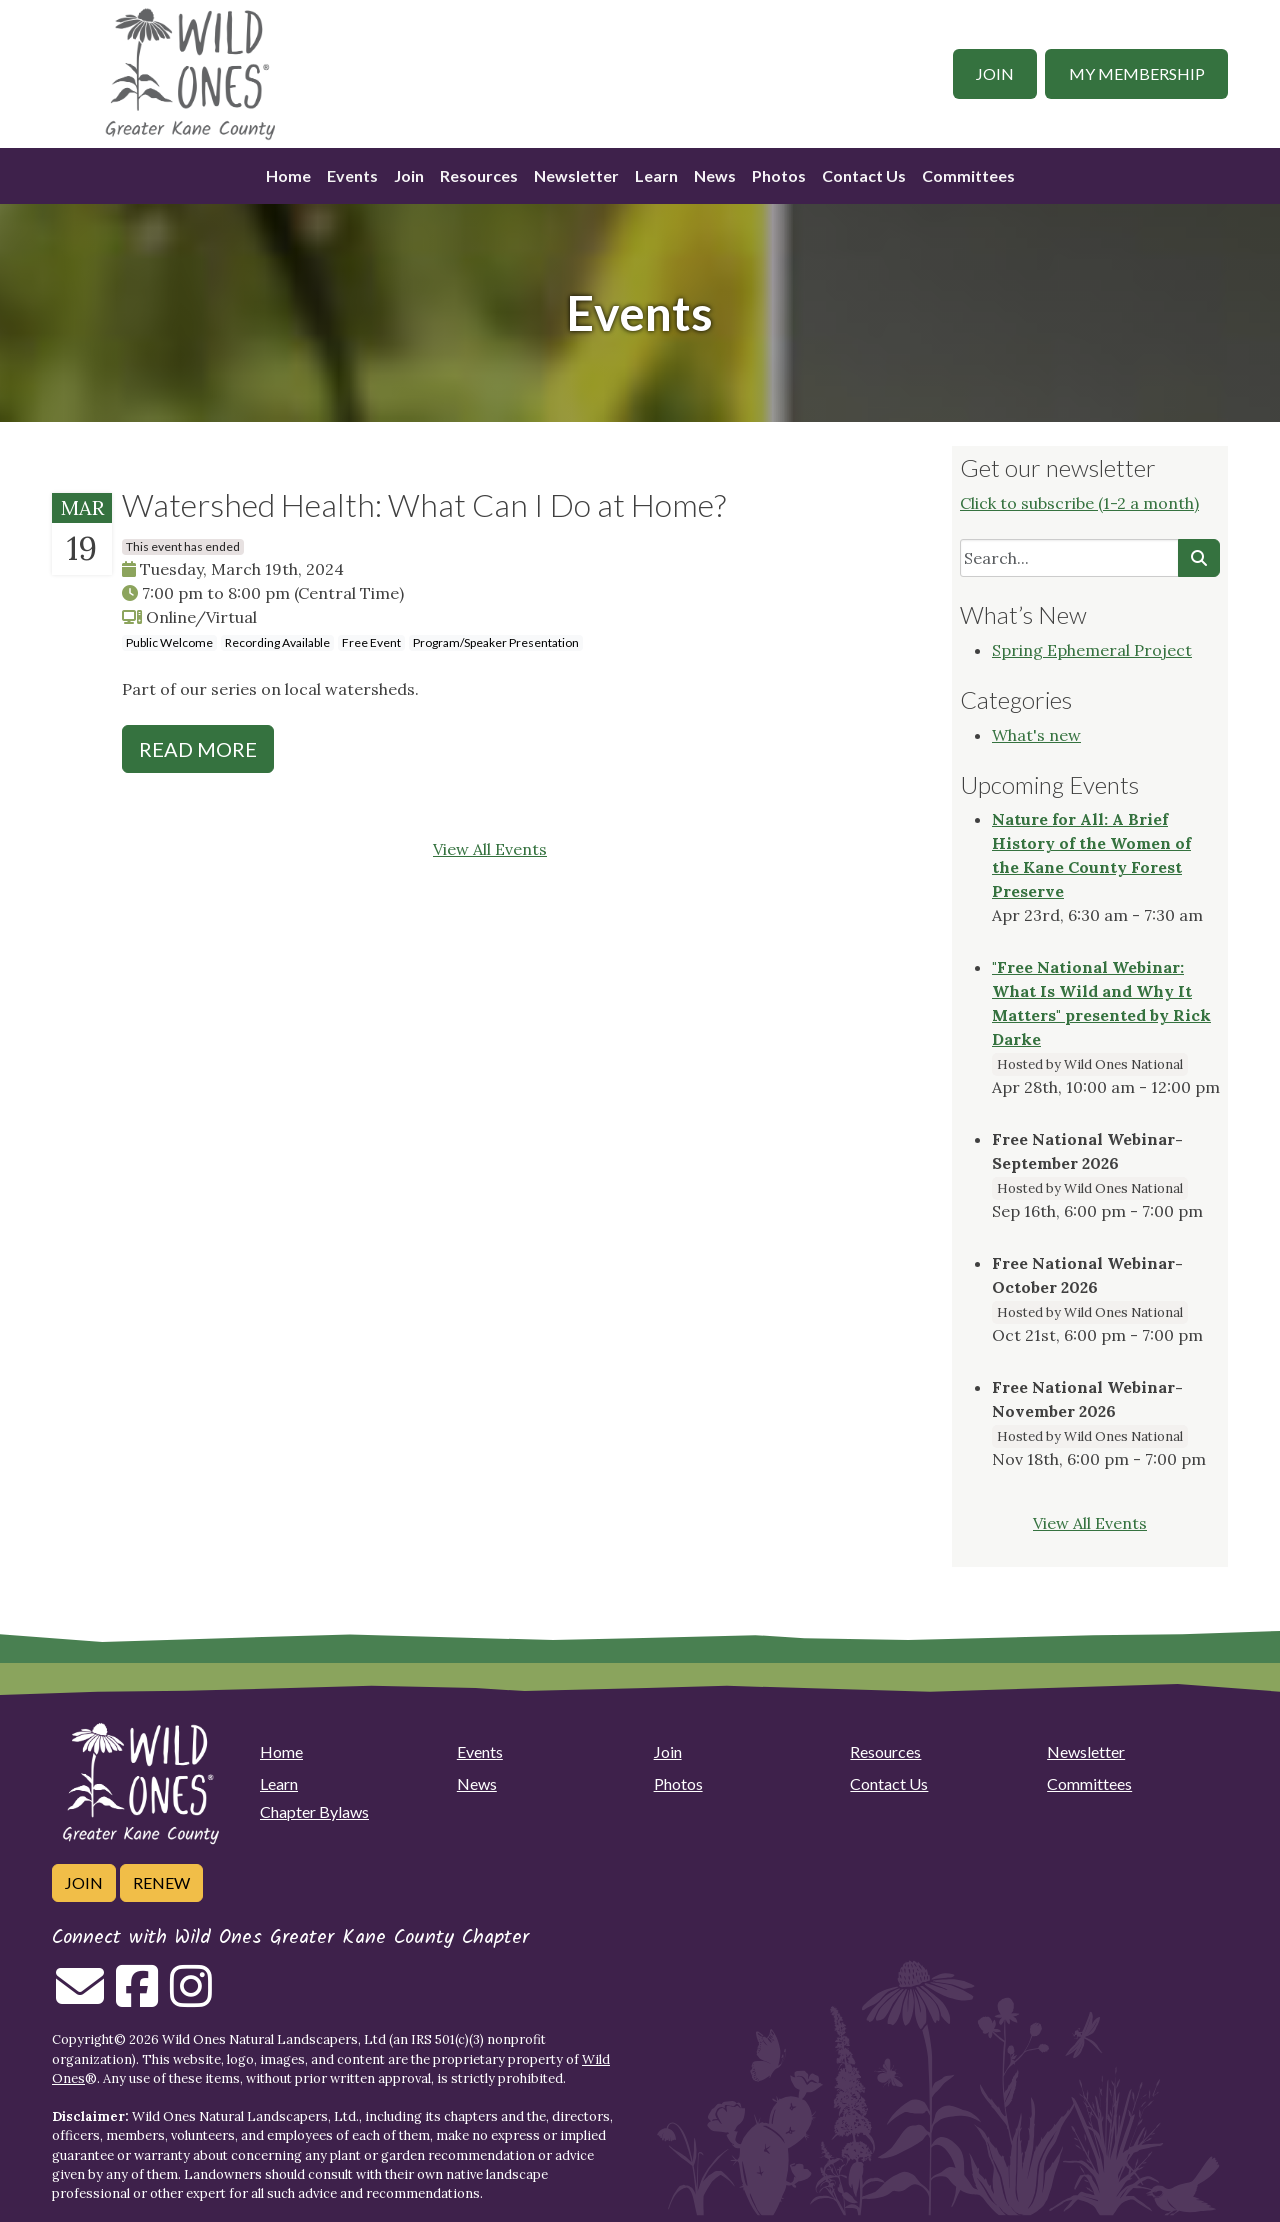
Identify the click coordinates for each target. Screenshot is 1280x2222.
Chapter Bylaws (314, 1811)
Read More (198, 749)
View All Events (490, 849)
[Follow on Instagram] (191, 1998)
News (715, 175)
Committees (968, 175)
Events (352, 175)
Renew (161, 1882)
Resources (479, 175)
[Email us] (80, 1998)
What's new (1036, 735)
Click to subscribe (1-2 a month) (1079, 503)
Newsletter (576, 175)
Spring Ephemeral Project (1092, 650)
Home (288, 175)
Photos (779, 175)
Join (995, 73)
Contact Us (864, 175)
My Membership (1137, 73)
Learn (656, 175)
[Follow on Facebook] (137, 1998)
